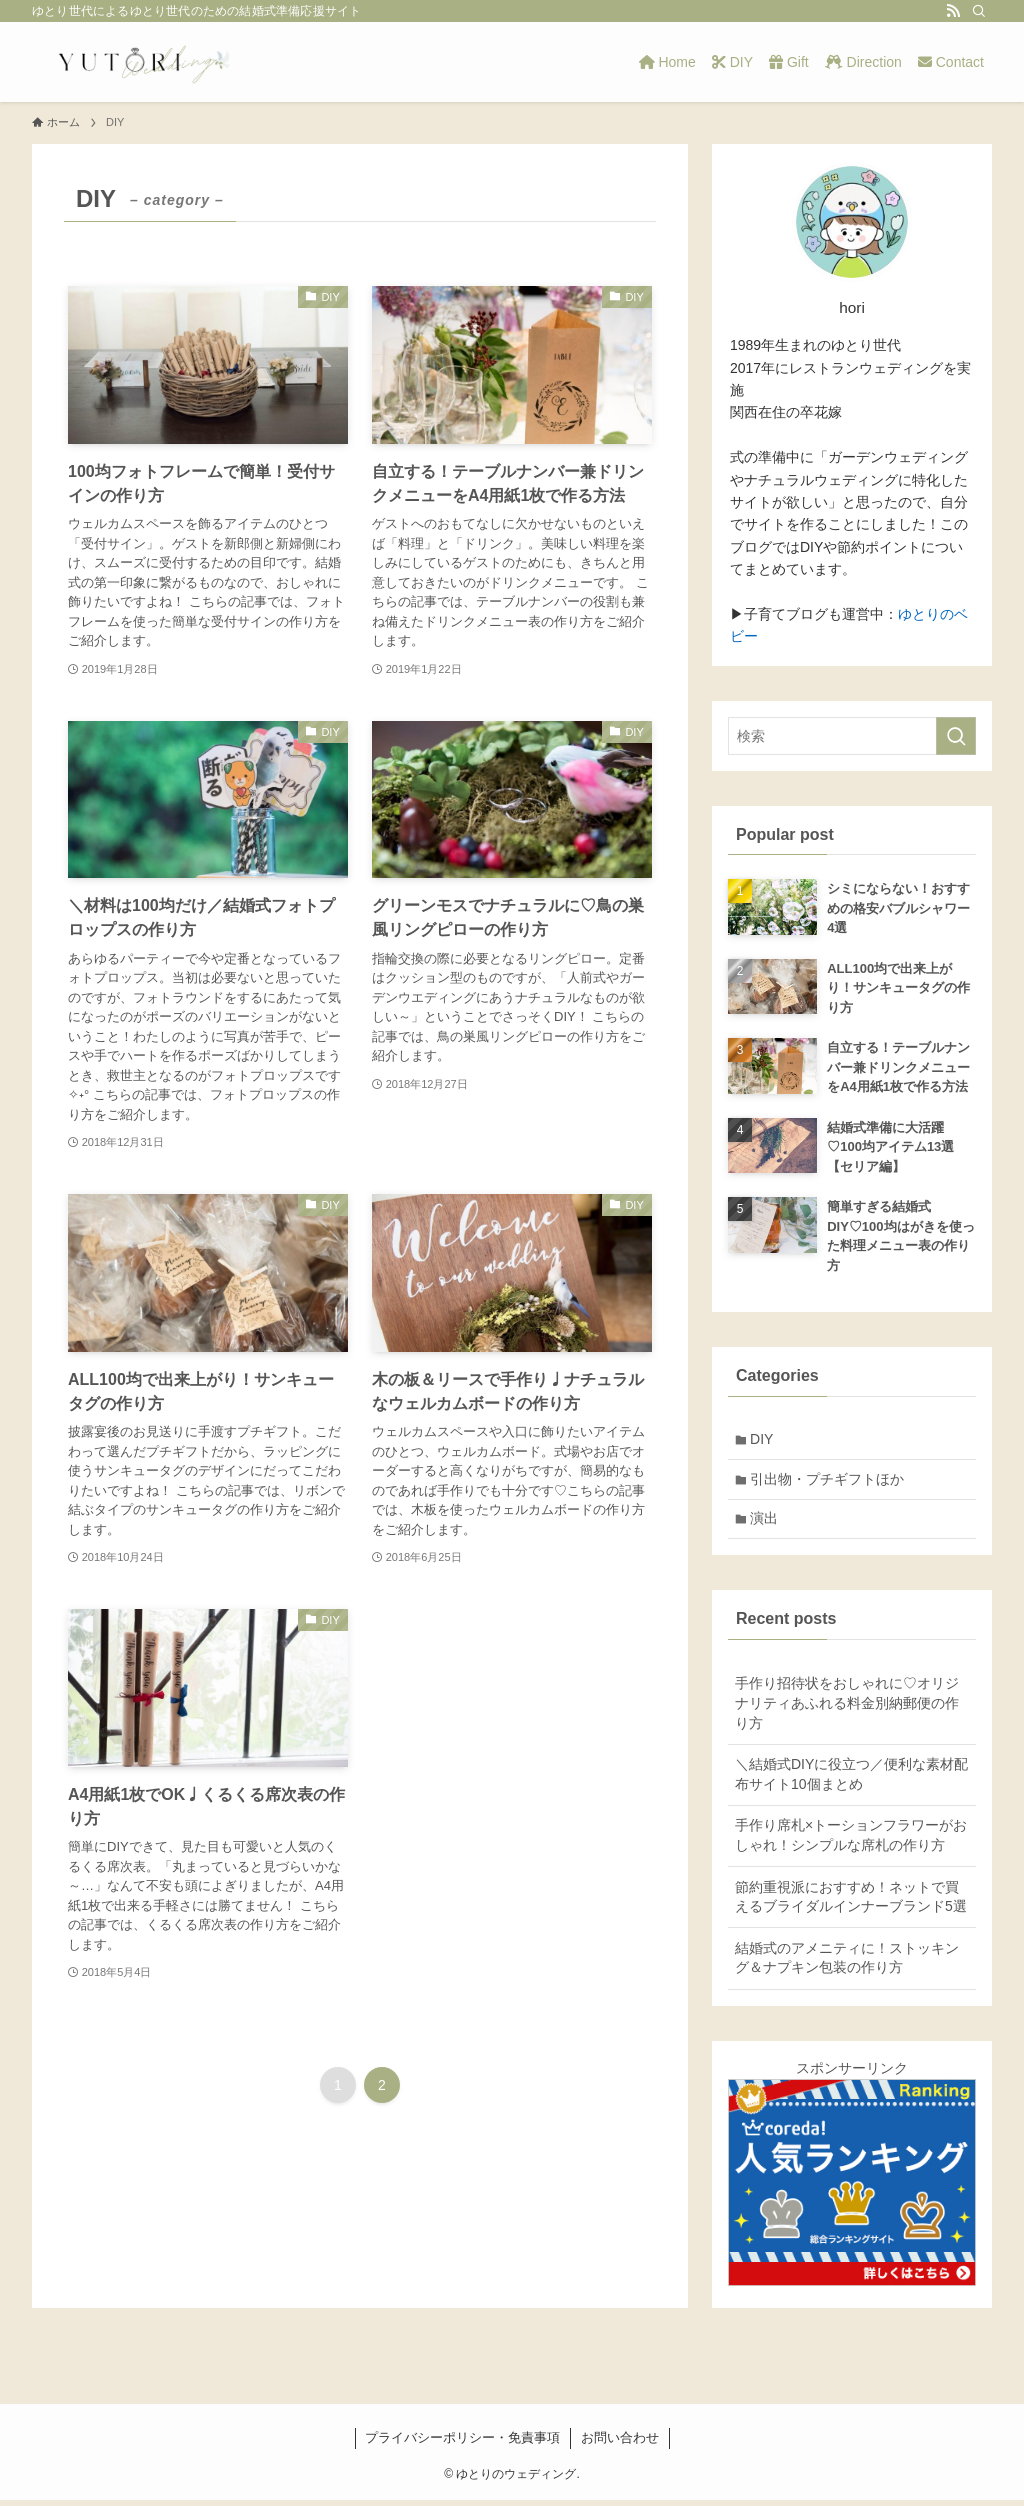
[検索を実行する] (956, 736)
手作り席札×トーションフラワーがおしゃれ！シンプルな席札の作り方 (851, 1842)
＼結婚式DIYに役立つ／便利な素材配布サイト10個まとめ (851, 1781)
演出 (767, 1524)
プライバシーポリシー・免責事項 (462, 2443)
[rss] (953, 11)
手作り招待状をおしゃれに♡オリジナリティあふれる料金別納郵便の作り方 (847, 1709)
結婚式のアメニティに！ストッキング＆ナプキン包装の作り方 (847, 1964)
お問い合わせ (620, 2443)
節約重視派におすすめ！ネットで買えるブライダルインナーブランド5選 (851, 1903)
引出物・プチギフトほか (830, 1482)
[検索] (979, 11)
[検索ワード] (852, 736)
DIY (764, 1440)
